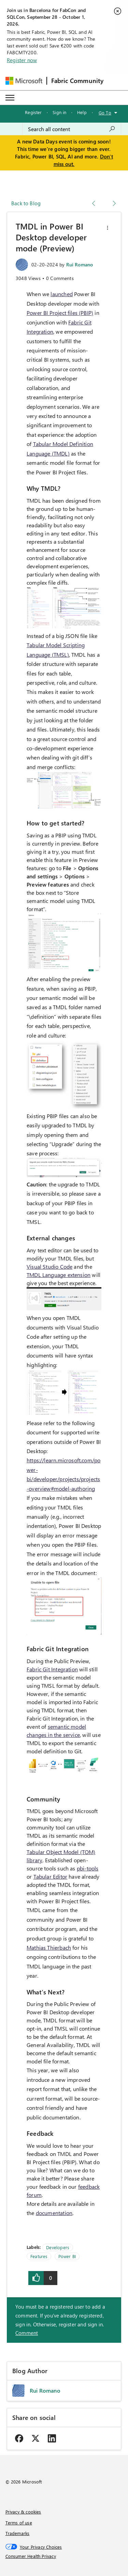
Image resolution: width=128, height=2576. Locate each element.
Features (38, 2256)
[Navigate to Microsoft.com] (23, 81)
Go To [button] (105, 112)
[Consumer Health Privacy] (64, 2556)
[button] (107, 228)
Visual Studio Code (49, 1266)
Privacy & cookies (23, 2512)
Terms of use (18, 2522)
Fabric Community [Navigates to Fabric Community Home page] (77, 80)
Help (82, 112)
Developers (57, 2247)
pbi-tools (88, 1868)
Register (33, 112)
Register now (22, 60)
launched (61, 293)
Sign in (59, 112)
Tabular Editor (50, 1876)
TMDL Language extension (58, 1274)
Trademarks (17, 2533)
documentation (54, 2212)
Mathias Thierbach (49, 1947)
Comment (26, 2332)
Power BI (67, 2256)
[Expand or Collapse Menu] (10, 97)
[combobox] (71, 129)
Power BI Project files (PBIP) (60, 312)
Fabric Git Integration (52, 1669)
